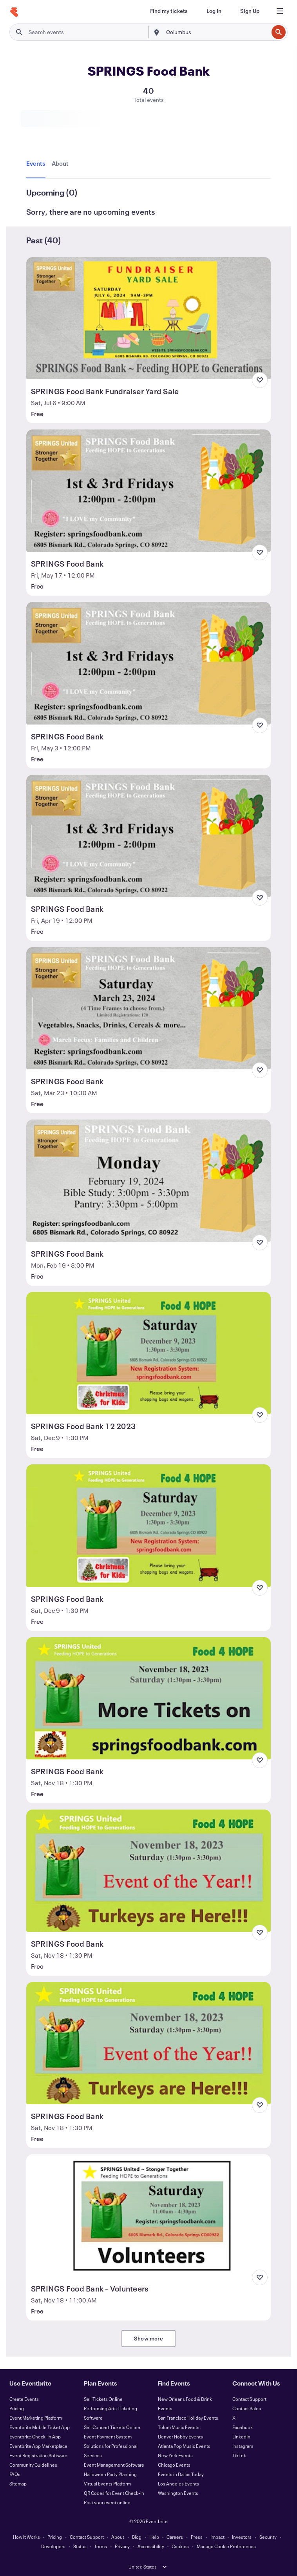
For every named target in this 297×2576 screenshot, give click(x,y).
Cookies (180, 2546)
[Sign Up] (250, 11)
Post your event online (107, 2502)
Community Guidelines (33, 2465)
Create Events (24, 2399)
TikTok (239, 2455)
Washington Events (178, 2493)
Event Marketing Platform (35, 2418)
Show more (148, 2338)
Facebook (242, 2427)
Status (80, 2546)
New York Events (175, 2455)
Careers (175, 2537)
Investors (242, 2537)
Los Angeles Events (178, 2483)
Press (197, 2537)
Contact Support (249, 2399)
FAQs (14, 2474)
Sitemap (18, 2483)
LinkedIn (241, 2436)
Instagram (242, 2446)
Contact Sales (246, 2408)
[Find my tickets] (169, 11)
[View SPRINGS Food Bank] (148, 490)
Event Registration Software (38, 2455)
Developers (53, 2546)
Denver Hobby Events (180, 2436)
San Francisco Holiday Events (188, 2418)
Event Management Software (114, 2465)
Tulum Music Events (178, 2427)
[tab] (37, 163)
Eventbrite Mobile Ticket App (39, 2427)
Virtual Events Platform (107, 2483)
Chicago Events (174, 2465)
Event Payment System (108, 2436)
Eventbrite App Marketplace (38, 2446)
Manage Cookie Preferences (226, 2546)
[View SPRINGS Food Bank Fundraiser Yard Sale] (148, 318)
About (117, 2537)
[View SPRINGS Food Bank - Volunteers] (148, 2215)
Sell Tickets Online (103, 2399)
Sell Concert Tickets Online (112, 2427)
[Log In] (214, 11)
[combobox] (216, 32)
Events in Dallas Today (181, 2474)
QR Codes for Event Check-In (114, 2493)
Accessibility (151, 2546)
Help (154, 2537)
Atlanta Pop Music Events (184, 2446)
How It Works (26, 2537)
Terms (100, 2546)
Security (268, 2537)
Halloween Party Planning (110, 2474)
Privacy (122, 2546)
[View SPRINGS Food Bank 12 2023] (148, 1353)
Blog (136, 2537)
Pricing (16, 2408)
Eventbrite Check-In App (35, 2436)
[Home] (14, 12)
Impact (217, 2537)
